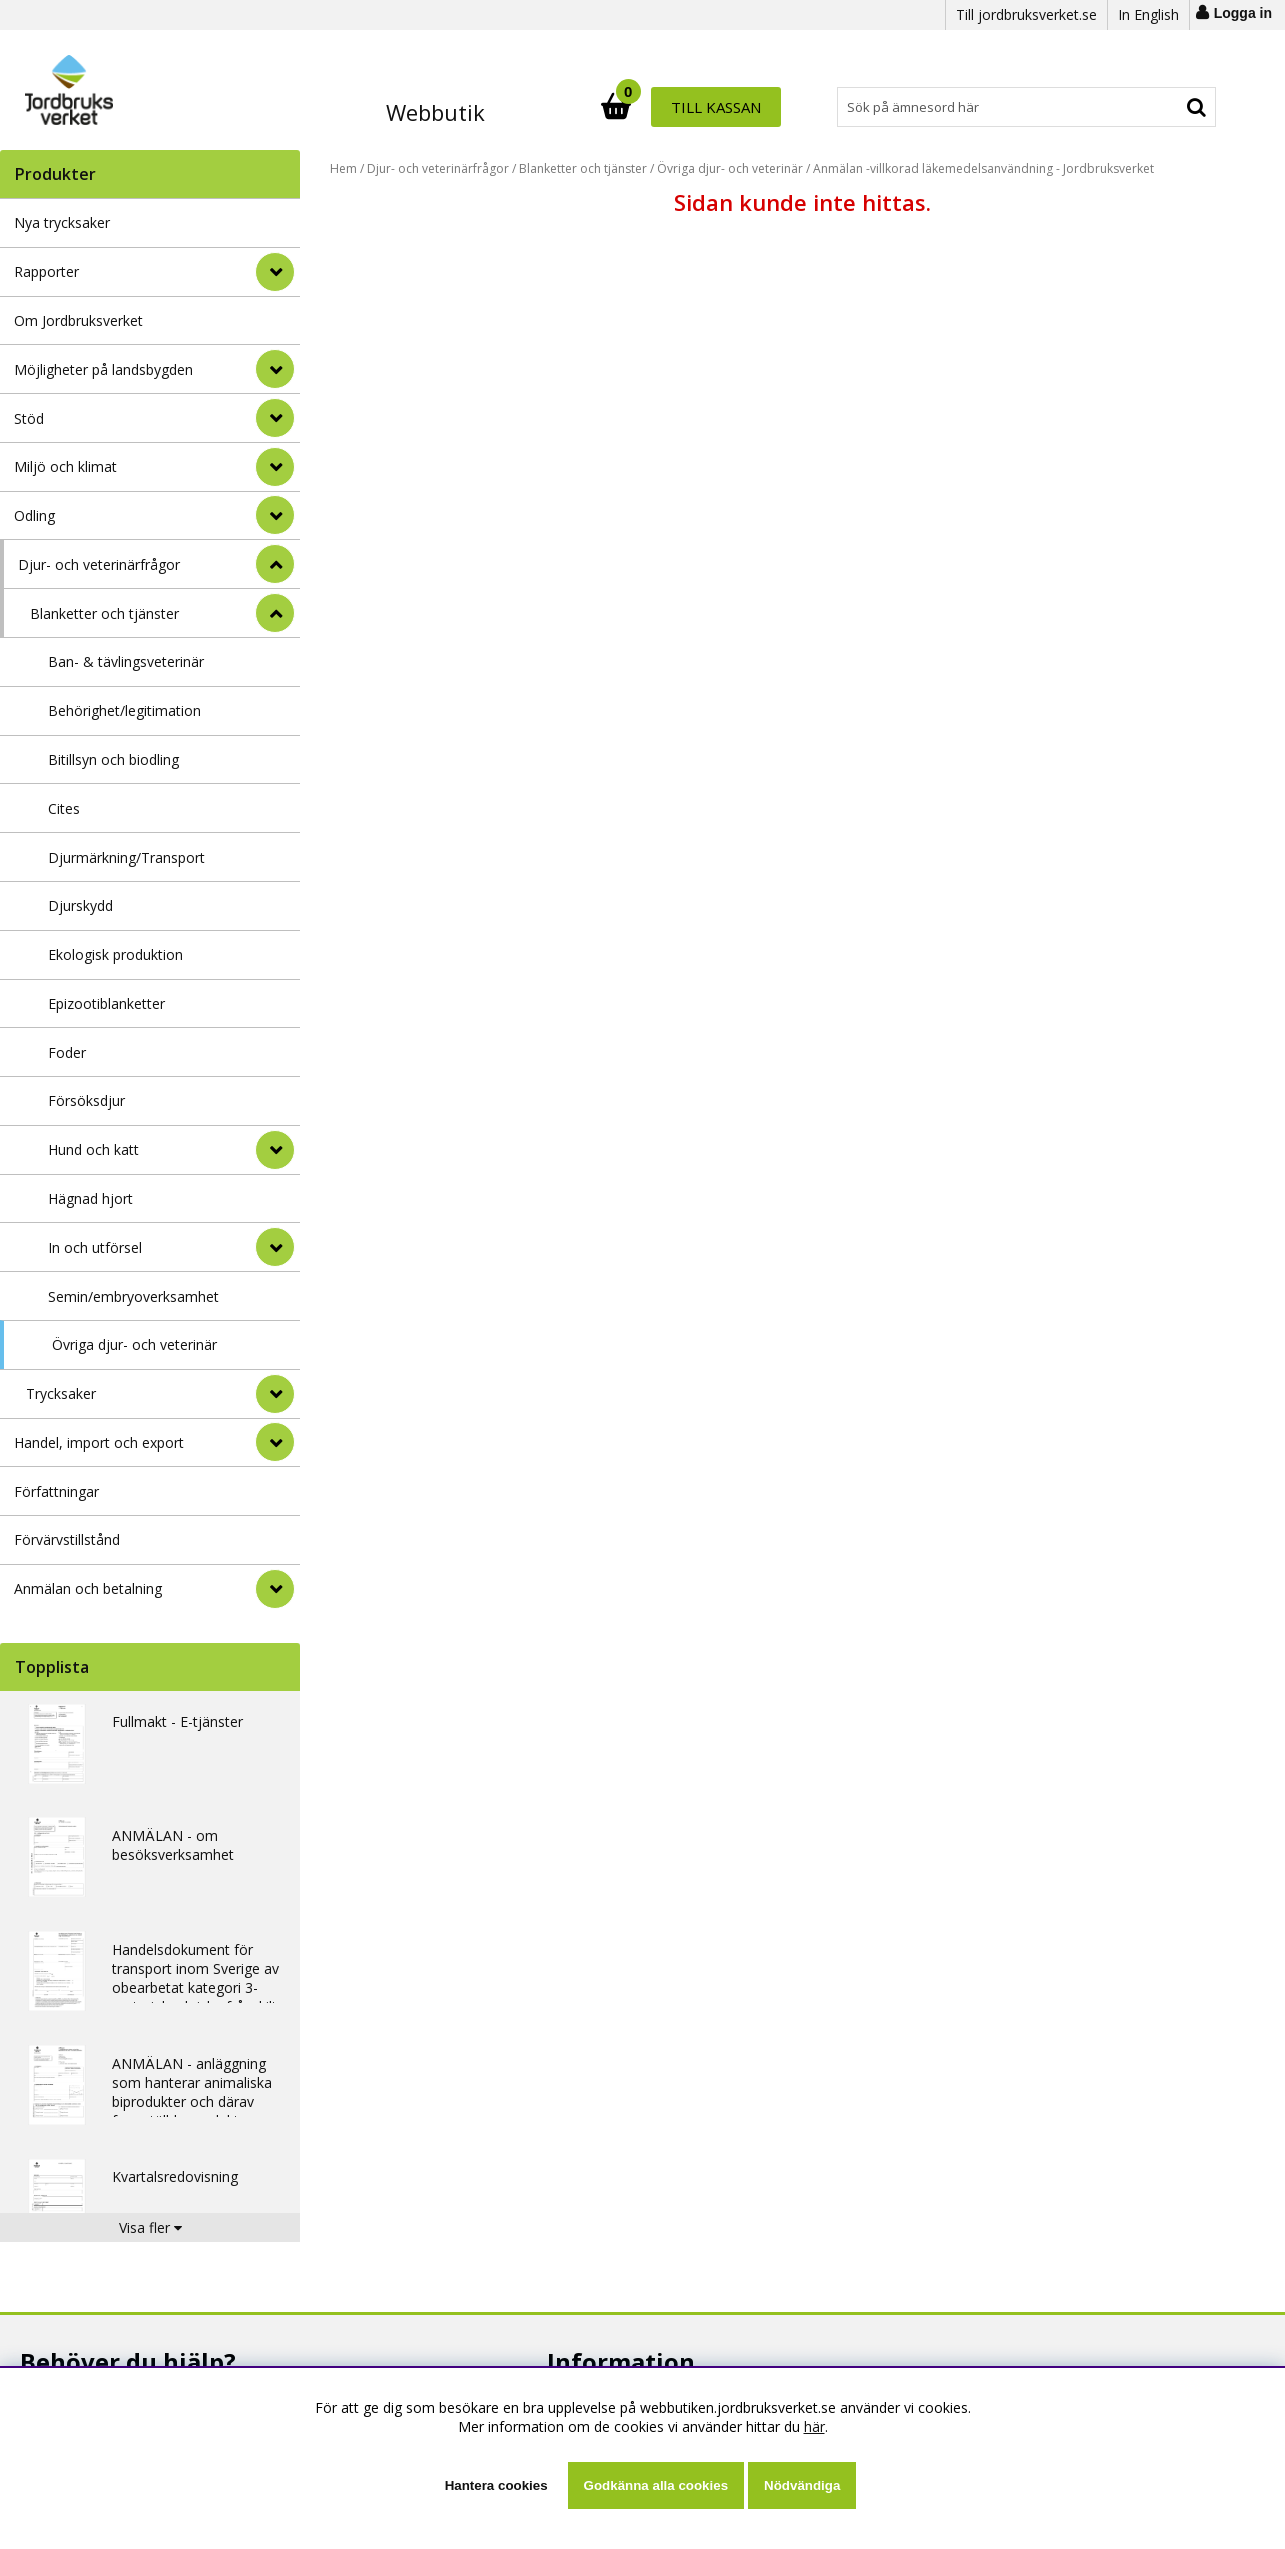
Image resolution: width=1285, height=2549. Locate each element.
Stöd (29, 418)
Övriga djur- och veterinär (134, 1344)
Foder (67, 1052)
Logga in (1243, 13)
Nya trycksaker (62, 222)
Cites (64, 808)
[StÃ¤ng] (275, 564)
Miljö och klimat (65, 466)
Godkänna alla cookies (656, 2485)
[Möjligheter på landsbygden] (275, 369)
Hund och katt (93, 1149)
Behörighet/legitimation (124, 710)
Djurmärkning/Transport (126, 857)
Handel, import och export (99, 1442)
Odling (34, 515)
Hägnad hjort (90, 1198)
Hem (343, 168)
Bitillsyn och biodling (113, 759)
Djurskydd (80, 905)
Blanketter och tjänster (104, 613)
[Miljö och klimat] (275, 467)
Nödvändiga (802, 2485)
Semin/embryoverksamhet (133, 1296)
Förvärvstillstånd (67, 1539)
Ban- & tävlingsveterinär (126, 661)
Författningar (56, 1491)
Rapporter (46, 271)
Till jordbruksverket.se (1026, 14)
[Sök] (731, 107)
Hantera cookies (496, 2485)
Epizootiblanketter (106, 1003)
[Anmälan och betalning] (275, 1589)
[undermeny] (275, 1150)
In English (1148, 14)
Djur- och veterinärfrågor (99, 564)
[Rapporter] (275, 272)
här (814, 2426)
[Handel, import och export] (275, 1442)
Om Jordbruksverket (78, 320)
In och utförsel (95, 1247)
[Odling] (275, 515)
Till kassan (1151, 107)
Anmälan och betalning (88, 1588)
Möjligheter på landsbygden (103, 369)
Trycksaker (61, 1393)
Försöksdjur (86, 1100)
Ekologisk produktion (115, 954)
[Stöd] (275, 418)
